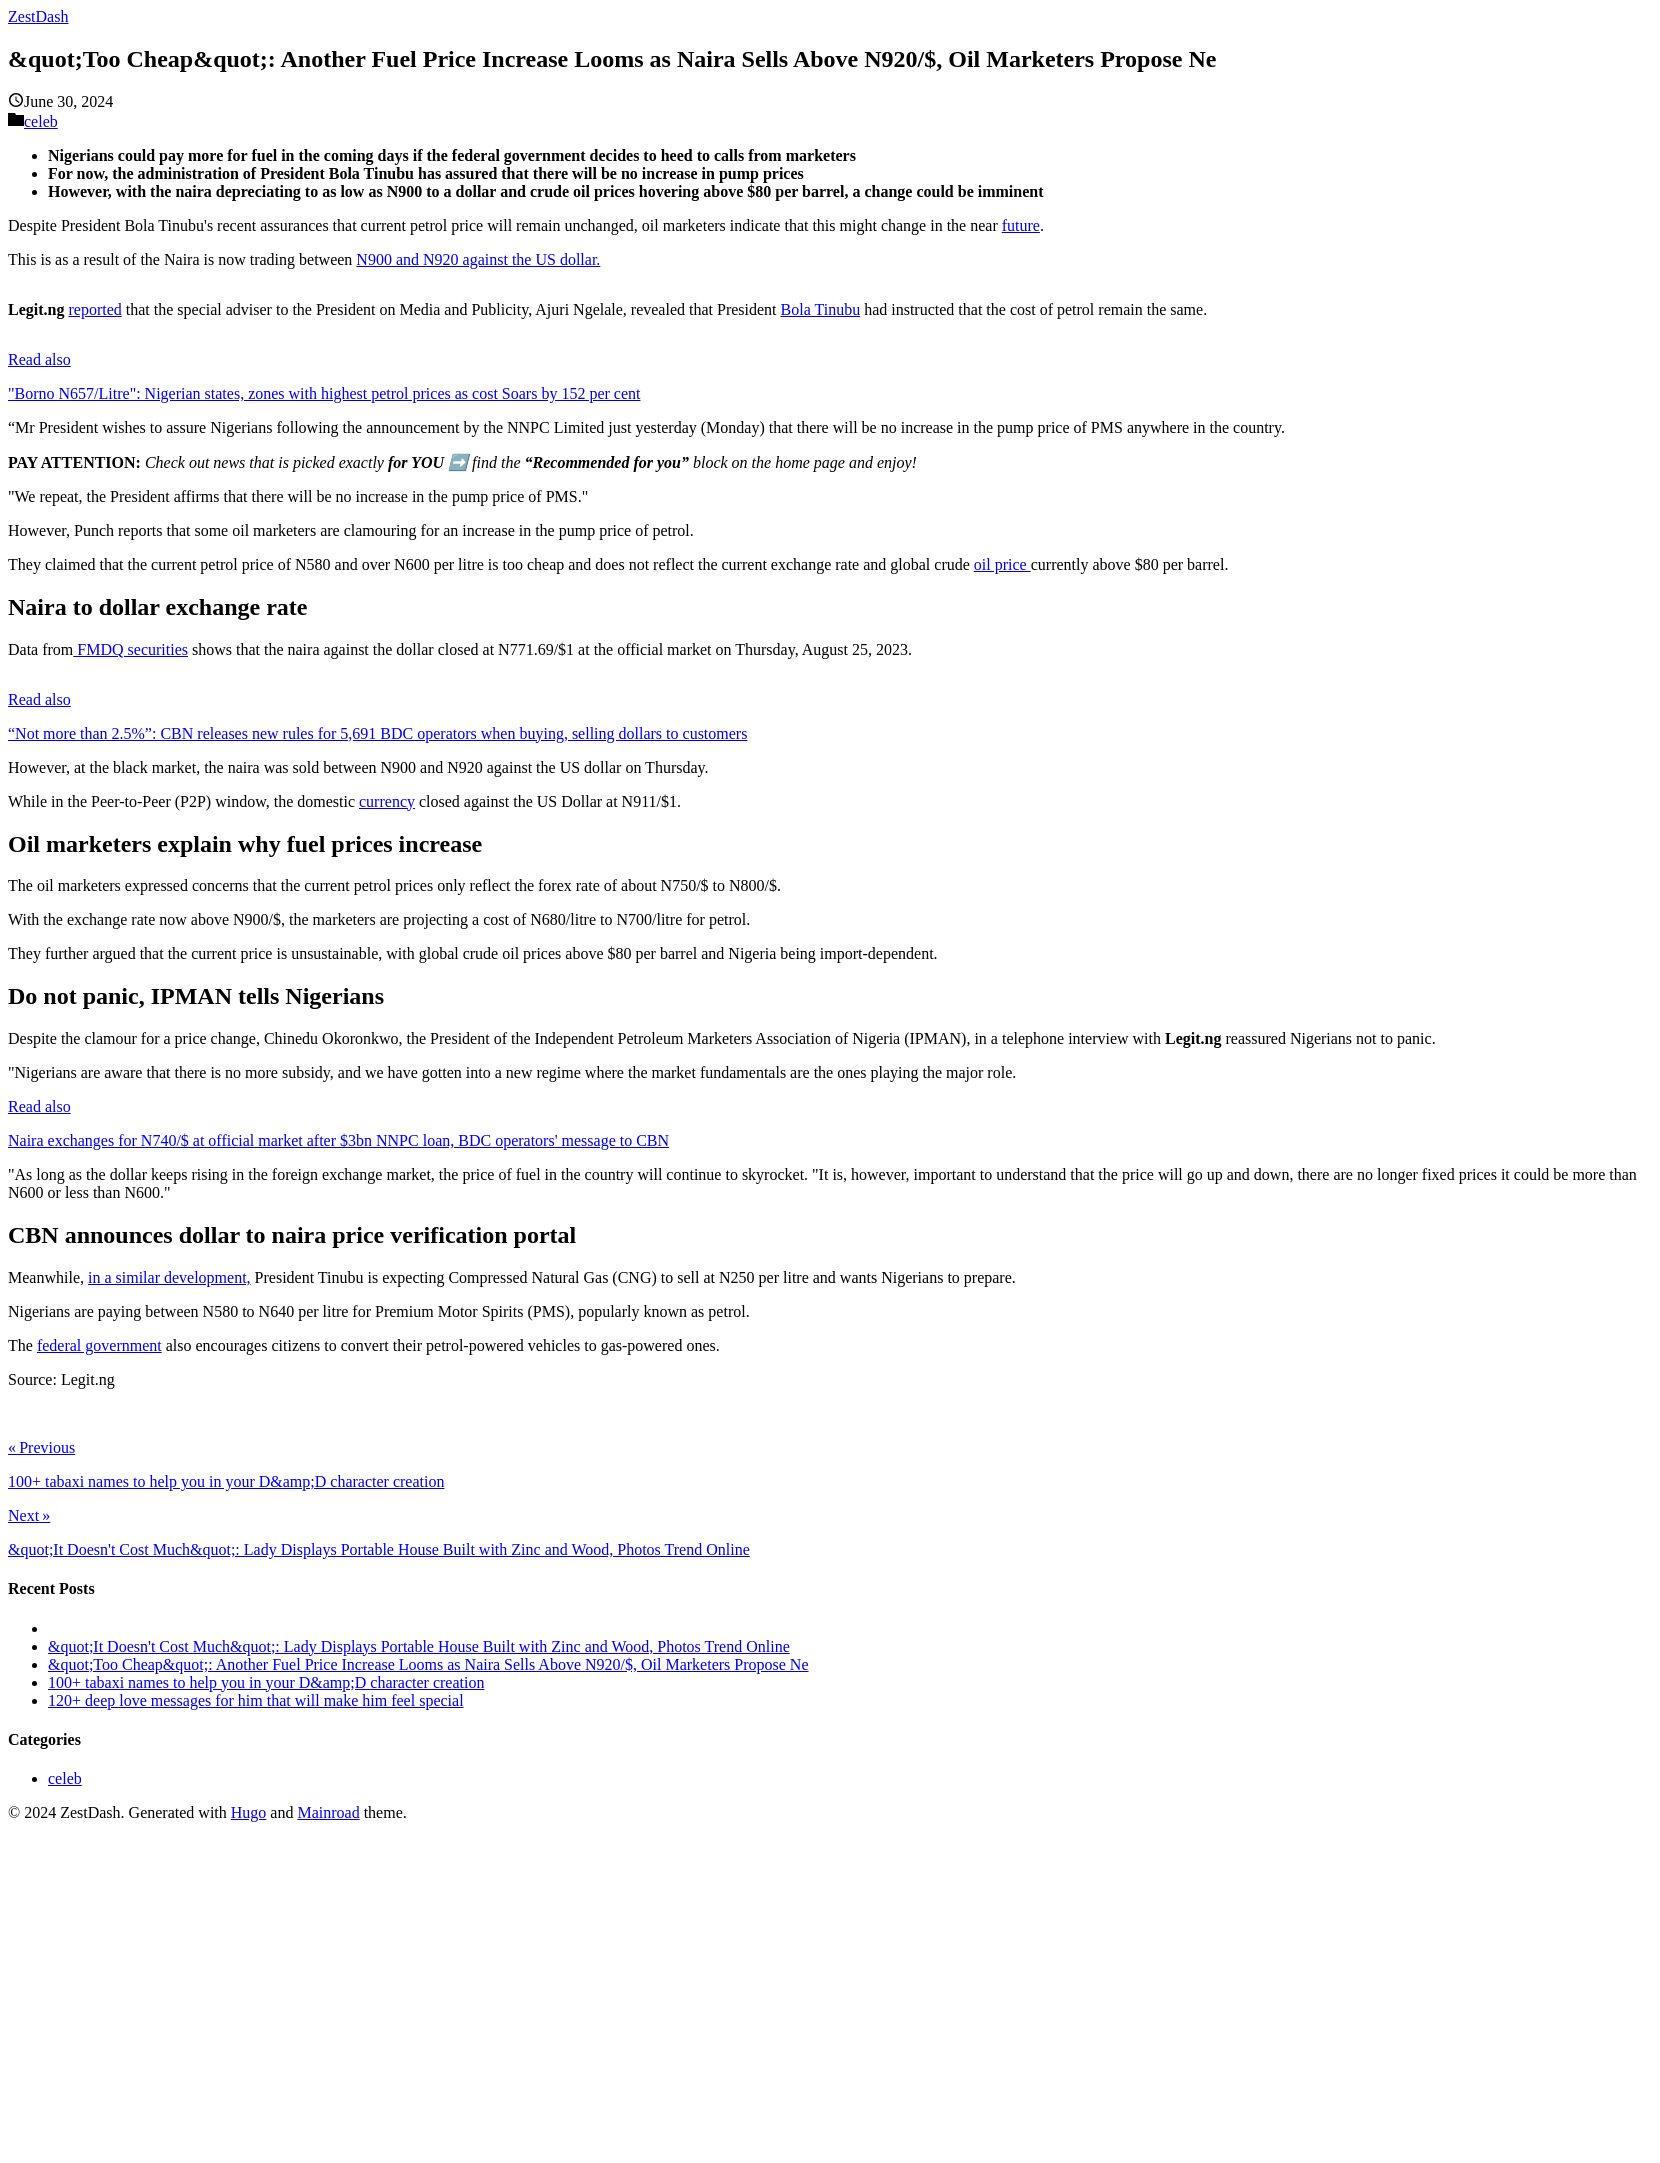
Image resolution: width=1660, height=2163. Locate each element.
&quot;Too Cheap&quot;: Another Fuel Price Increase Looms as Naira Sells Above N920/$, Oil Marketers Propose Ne (428, 1664)
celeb (41, 121)
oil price (1002, 564)
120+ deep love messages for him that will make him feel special (256, 1700)
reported (94, 309)
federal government (99, 1345)
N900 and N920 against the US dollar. (478, 259)
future (1021, 225)
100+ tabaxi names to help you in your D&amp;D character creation (266, 1682)
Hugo (249, 1812)
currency (387, 801)
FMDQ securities (130, 649)
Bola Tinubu (821, 309)
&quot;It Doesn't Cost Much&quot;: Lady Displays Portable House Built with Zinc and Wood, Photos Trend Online (419, 1646)
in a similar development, (169, 1277)
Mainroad (328, 1812)
